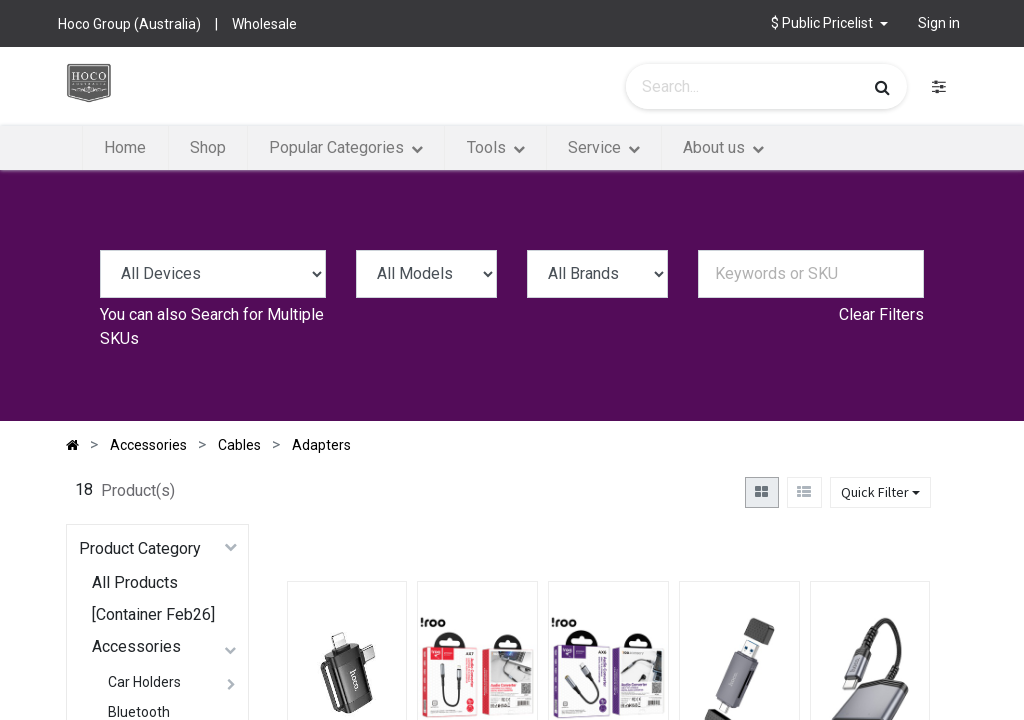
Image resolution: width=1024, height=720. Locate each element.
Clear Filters (881, 314)
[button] (829, 23)
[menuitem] (125, 148)
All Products (135, 582)
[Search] (882, 87)
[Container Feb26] (153, 614)
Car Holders (144, 682)
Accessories (136, 646)
